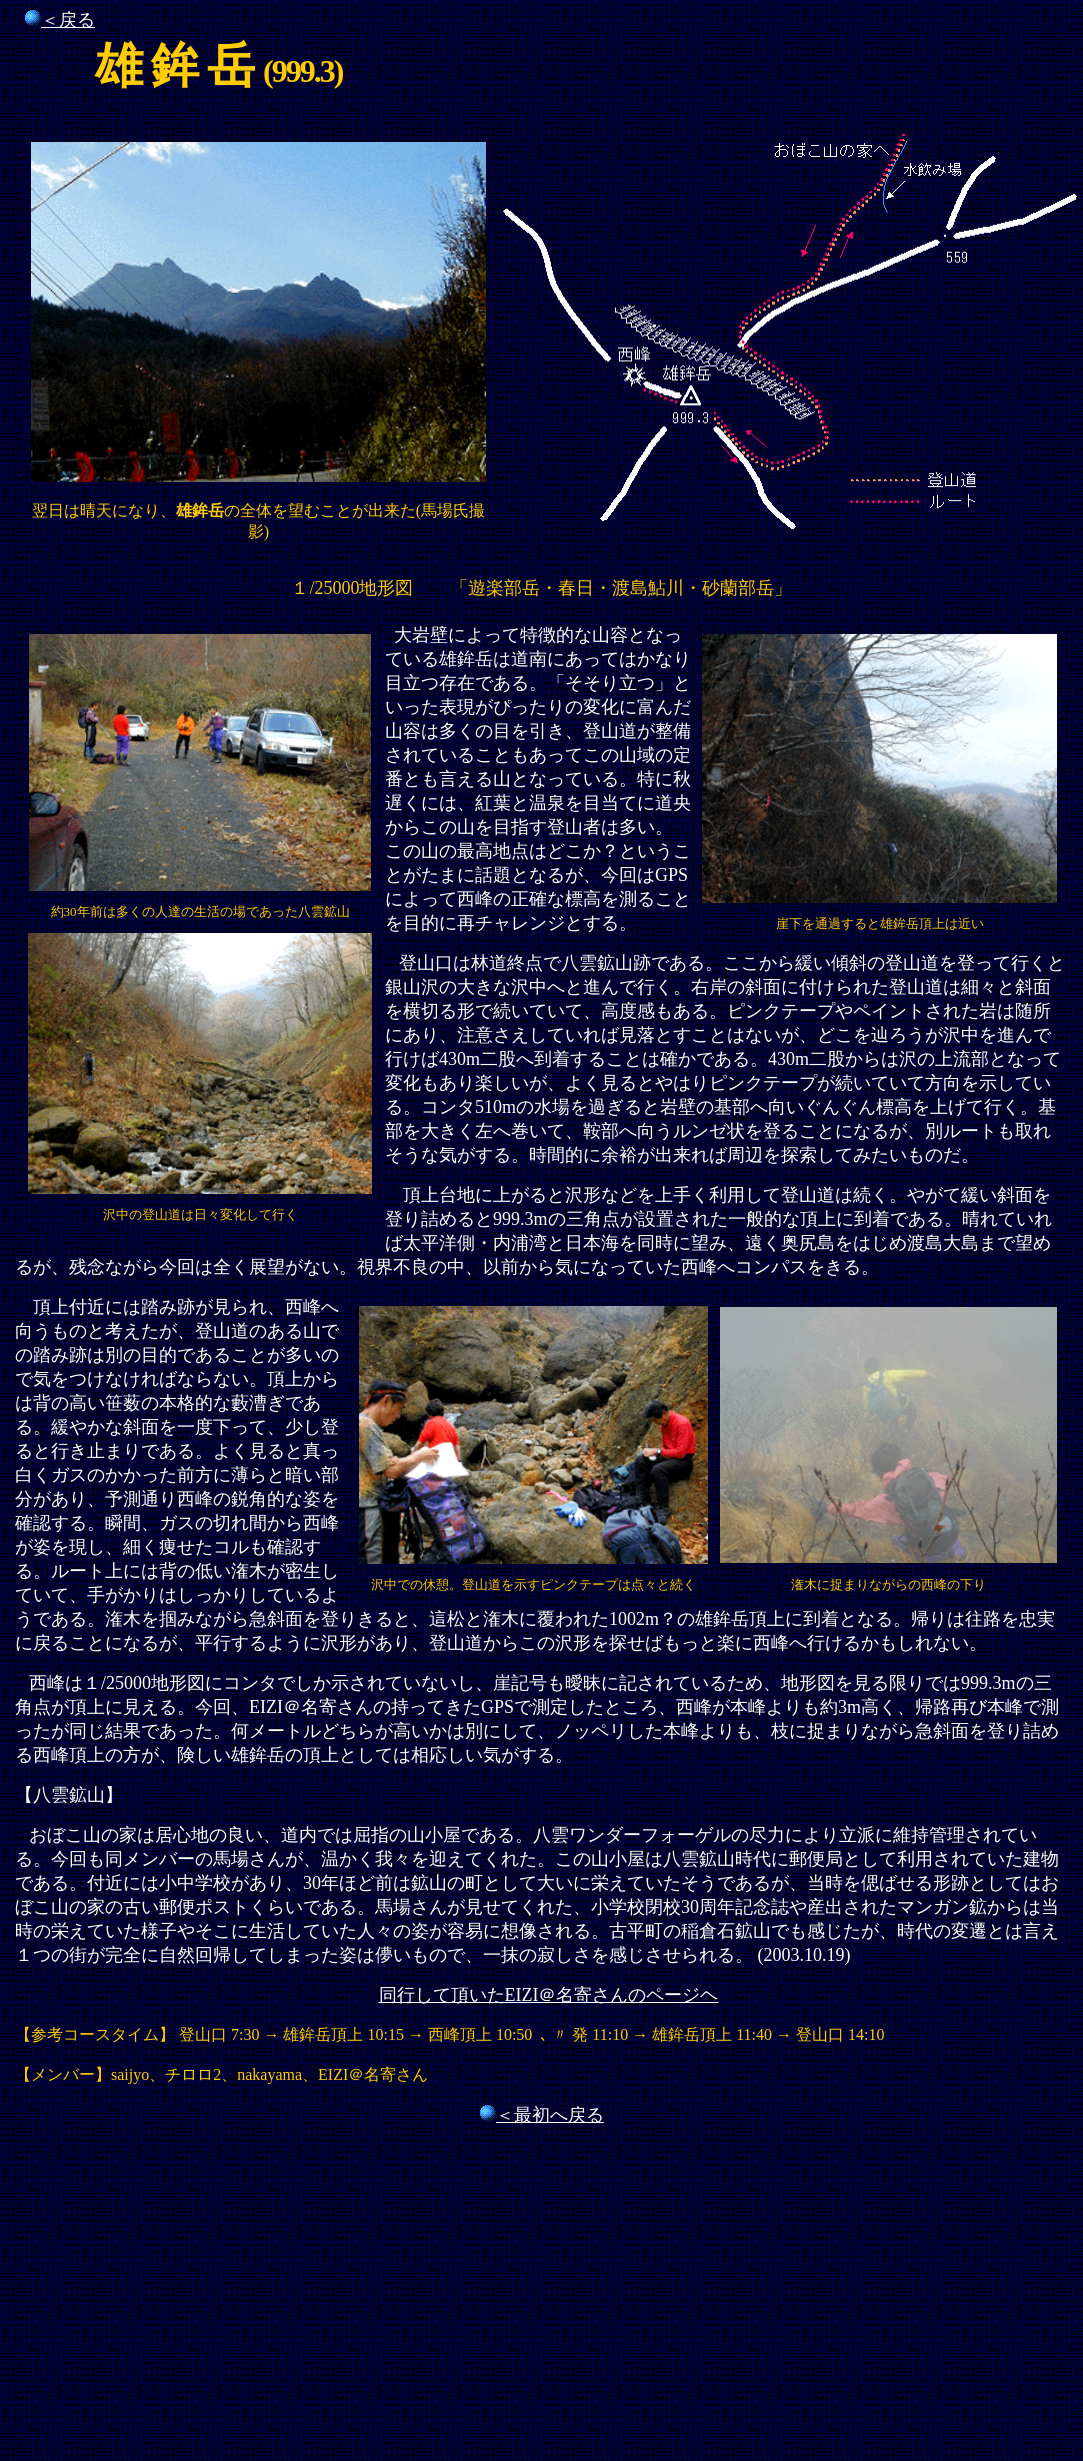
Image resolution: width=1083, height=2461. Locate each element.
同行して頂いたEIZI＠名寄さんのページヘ (549, 1995)
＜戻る (68, 20)
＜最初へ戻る (550, 2115)
